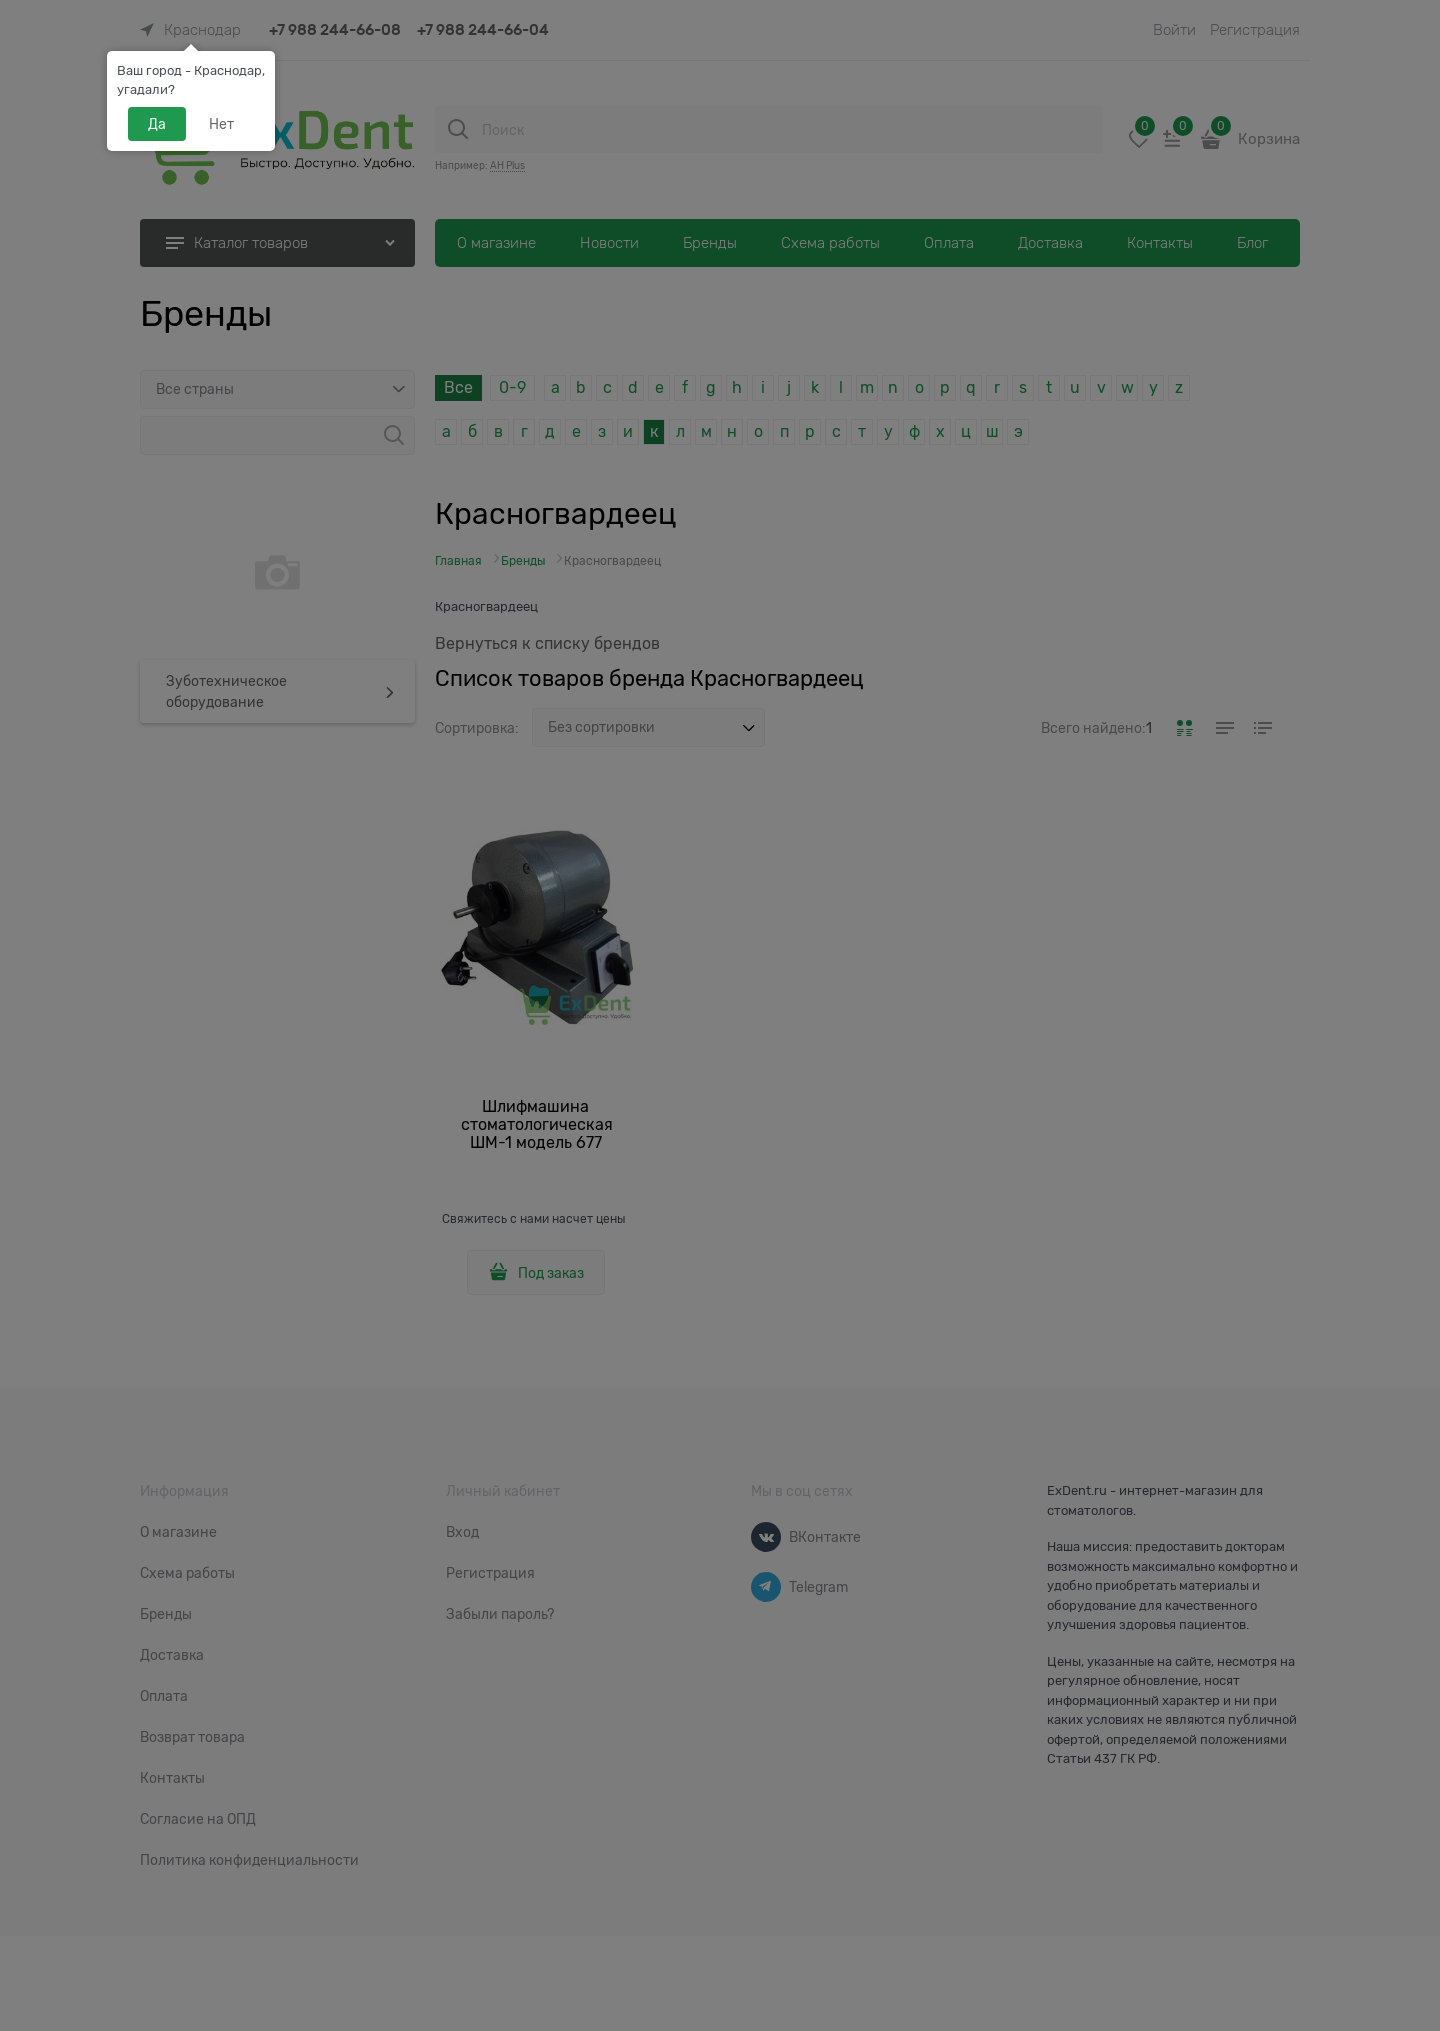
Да (157, 124)
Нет (221, 124)
